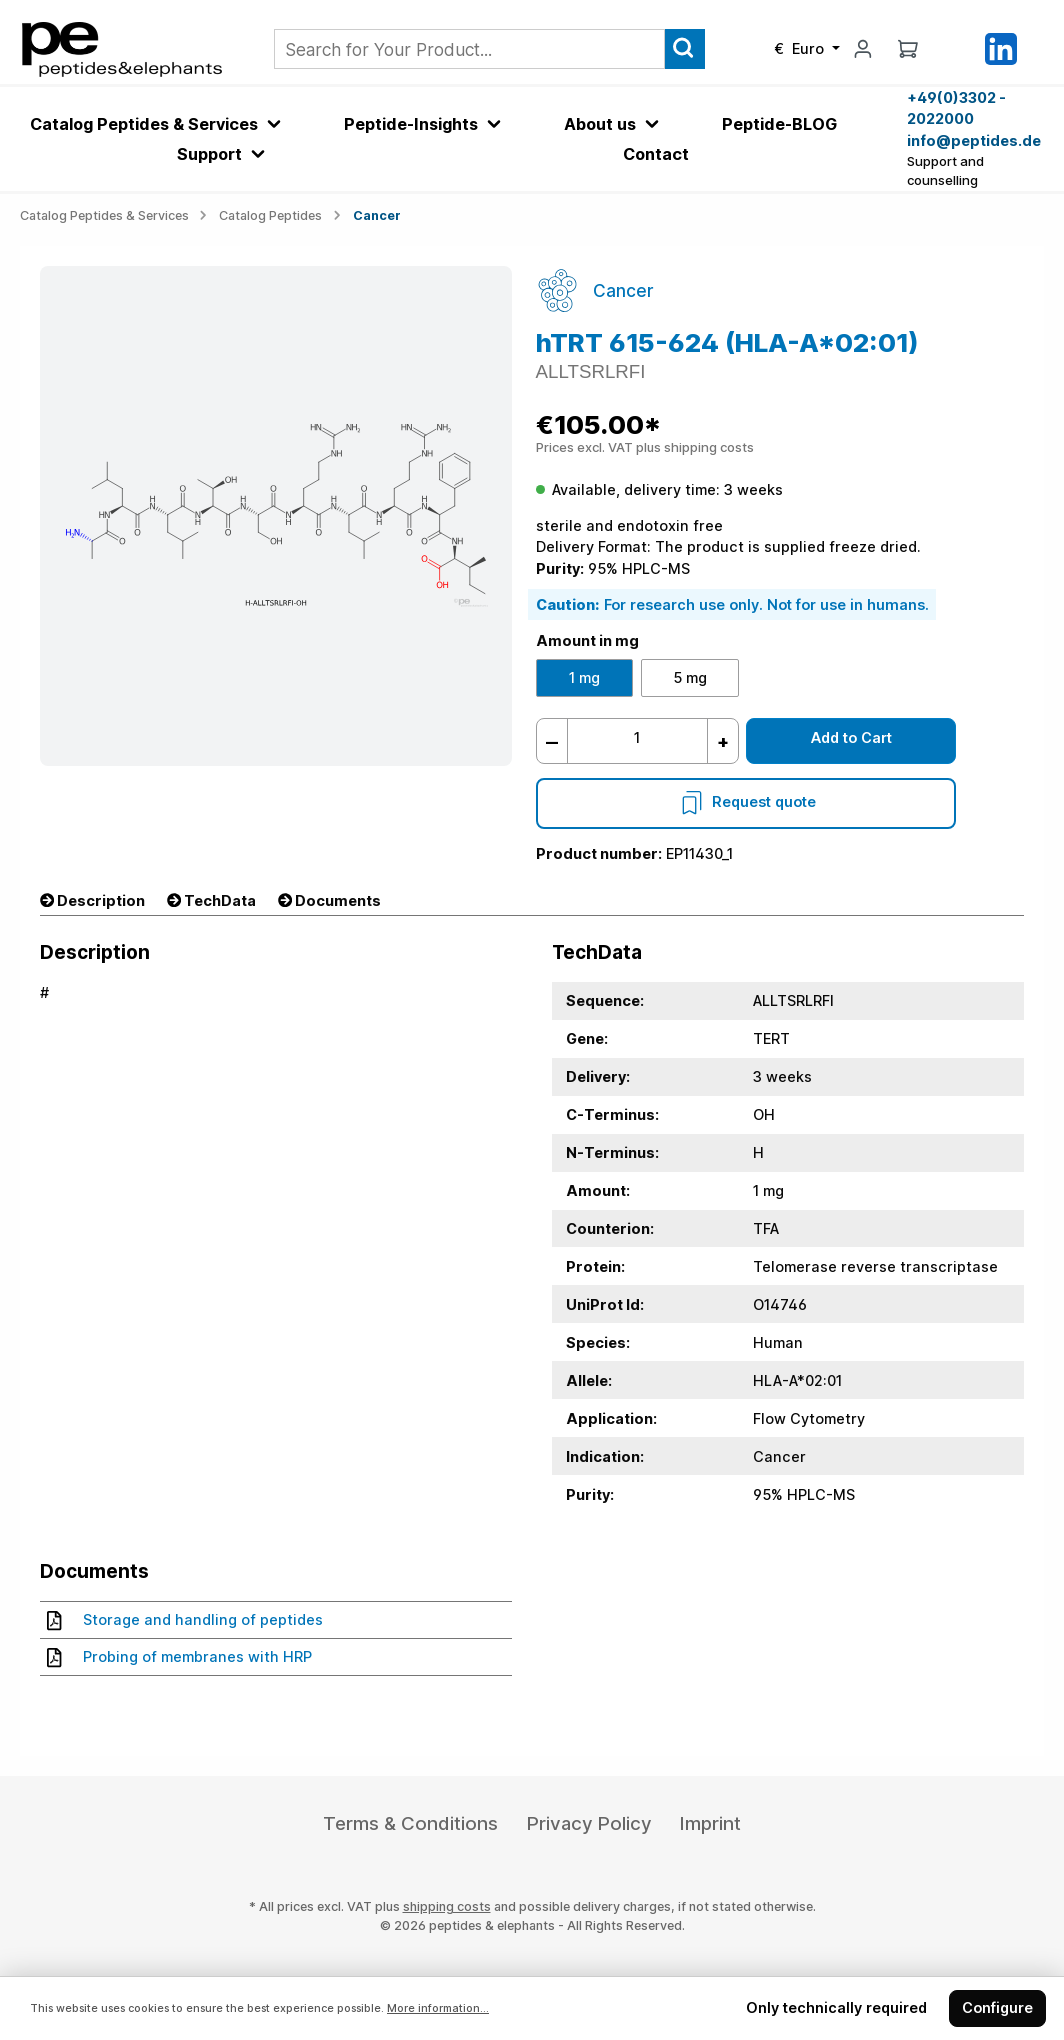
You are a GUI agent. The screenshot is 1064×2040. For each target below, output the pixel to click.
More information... (438, 2008)
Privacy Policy (589, 1823)
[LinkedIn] (1001, 47)
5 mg (690, 677)
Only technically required (836, 2007)
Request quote (746, 801)
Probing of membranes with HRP (179, 1657)
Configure (997, 2007)
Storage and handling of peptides (185, 1620)
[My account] (863, 48)
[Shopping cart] (908, 48)
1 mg (584, 677)
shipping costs (447, 1906)
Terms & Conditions (410, 1823)
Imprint (710, 1823)
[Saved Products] (954, 49)
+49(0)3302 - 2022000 (956, 108)
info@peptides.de (974, 140)
